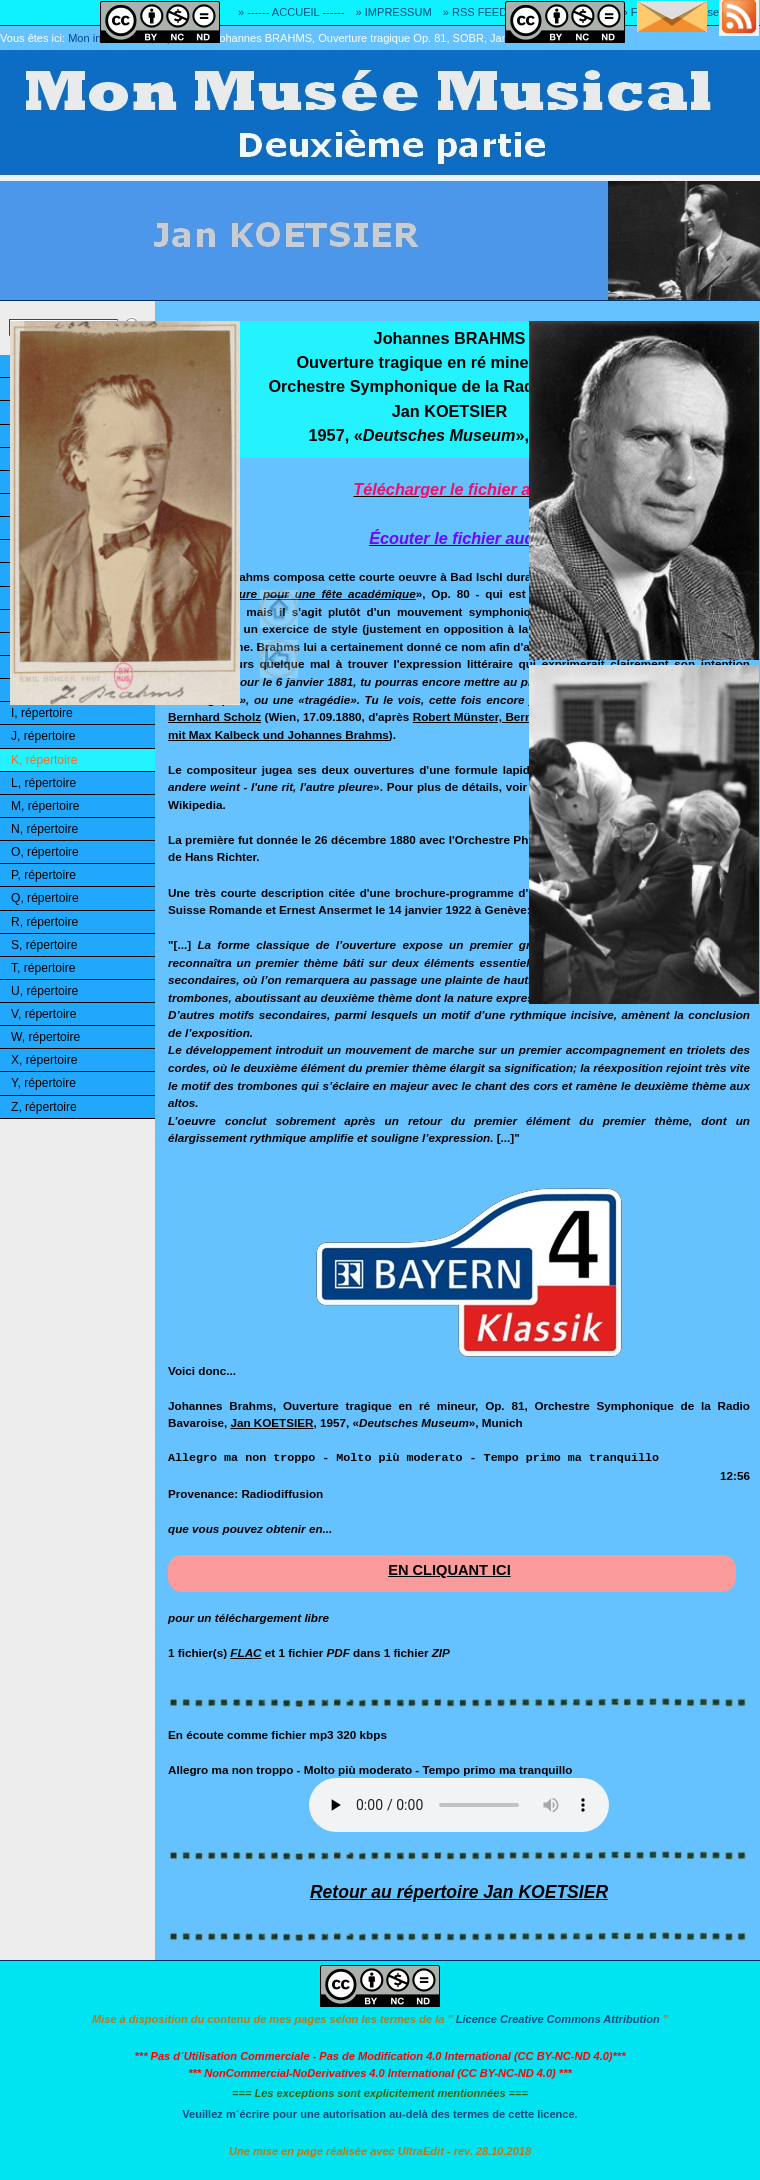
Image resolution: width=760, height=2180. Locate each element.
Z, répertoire (44, 1107)
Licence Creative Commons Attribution (558, 2019)
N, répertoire (44, 829)
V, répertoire (43, 1014)
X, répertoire (44, 1060)
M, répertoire (45, 806)
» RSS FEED (475, 12)
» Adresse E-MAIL (714, 12)
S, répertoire (44, 945)
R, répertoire (44, 922)
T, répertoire (43, 968)
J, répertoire (43, 736)
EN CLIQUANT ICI (449, 1570)
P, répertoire (43, 875)
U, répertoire (44, 991)
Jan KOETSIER (271, 1422)
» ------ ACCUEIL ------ (291, 12)
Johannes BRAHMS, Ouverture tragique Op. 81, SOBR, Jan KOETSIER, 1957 (406, 38)
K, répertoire (44, 760)
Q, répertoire (45, 898)
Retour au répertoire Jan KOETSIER (459, 1892)
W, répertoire (45, 1037)
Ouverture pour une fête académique (308, 593)
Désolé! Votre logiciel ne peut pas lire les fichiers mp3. (459, 1805)
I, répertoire (42, 713)
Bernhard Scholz (214, 716)
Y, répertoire (43, 1083)
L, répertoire (43, 783)
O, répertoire (45, 852)
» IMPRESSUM (394, 12)
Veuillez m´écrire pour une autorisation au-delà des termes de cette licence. (379, 2114)
